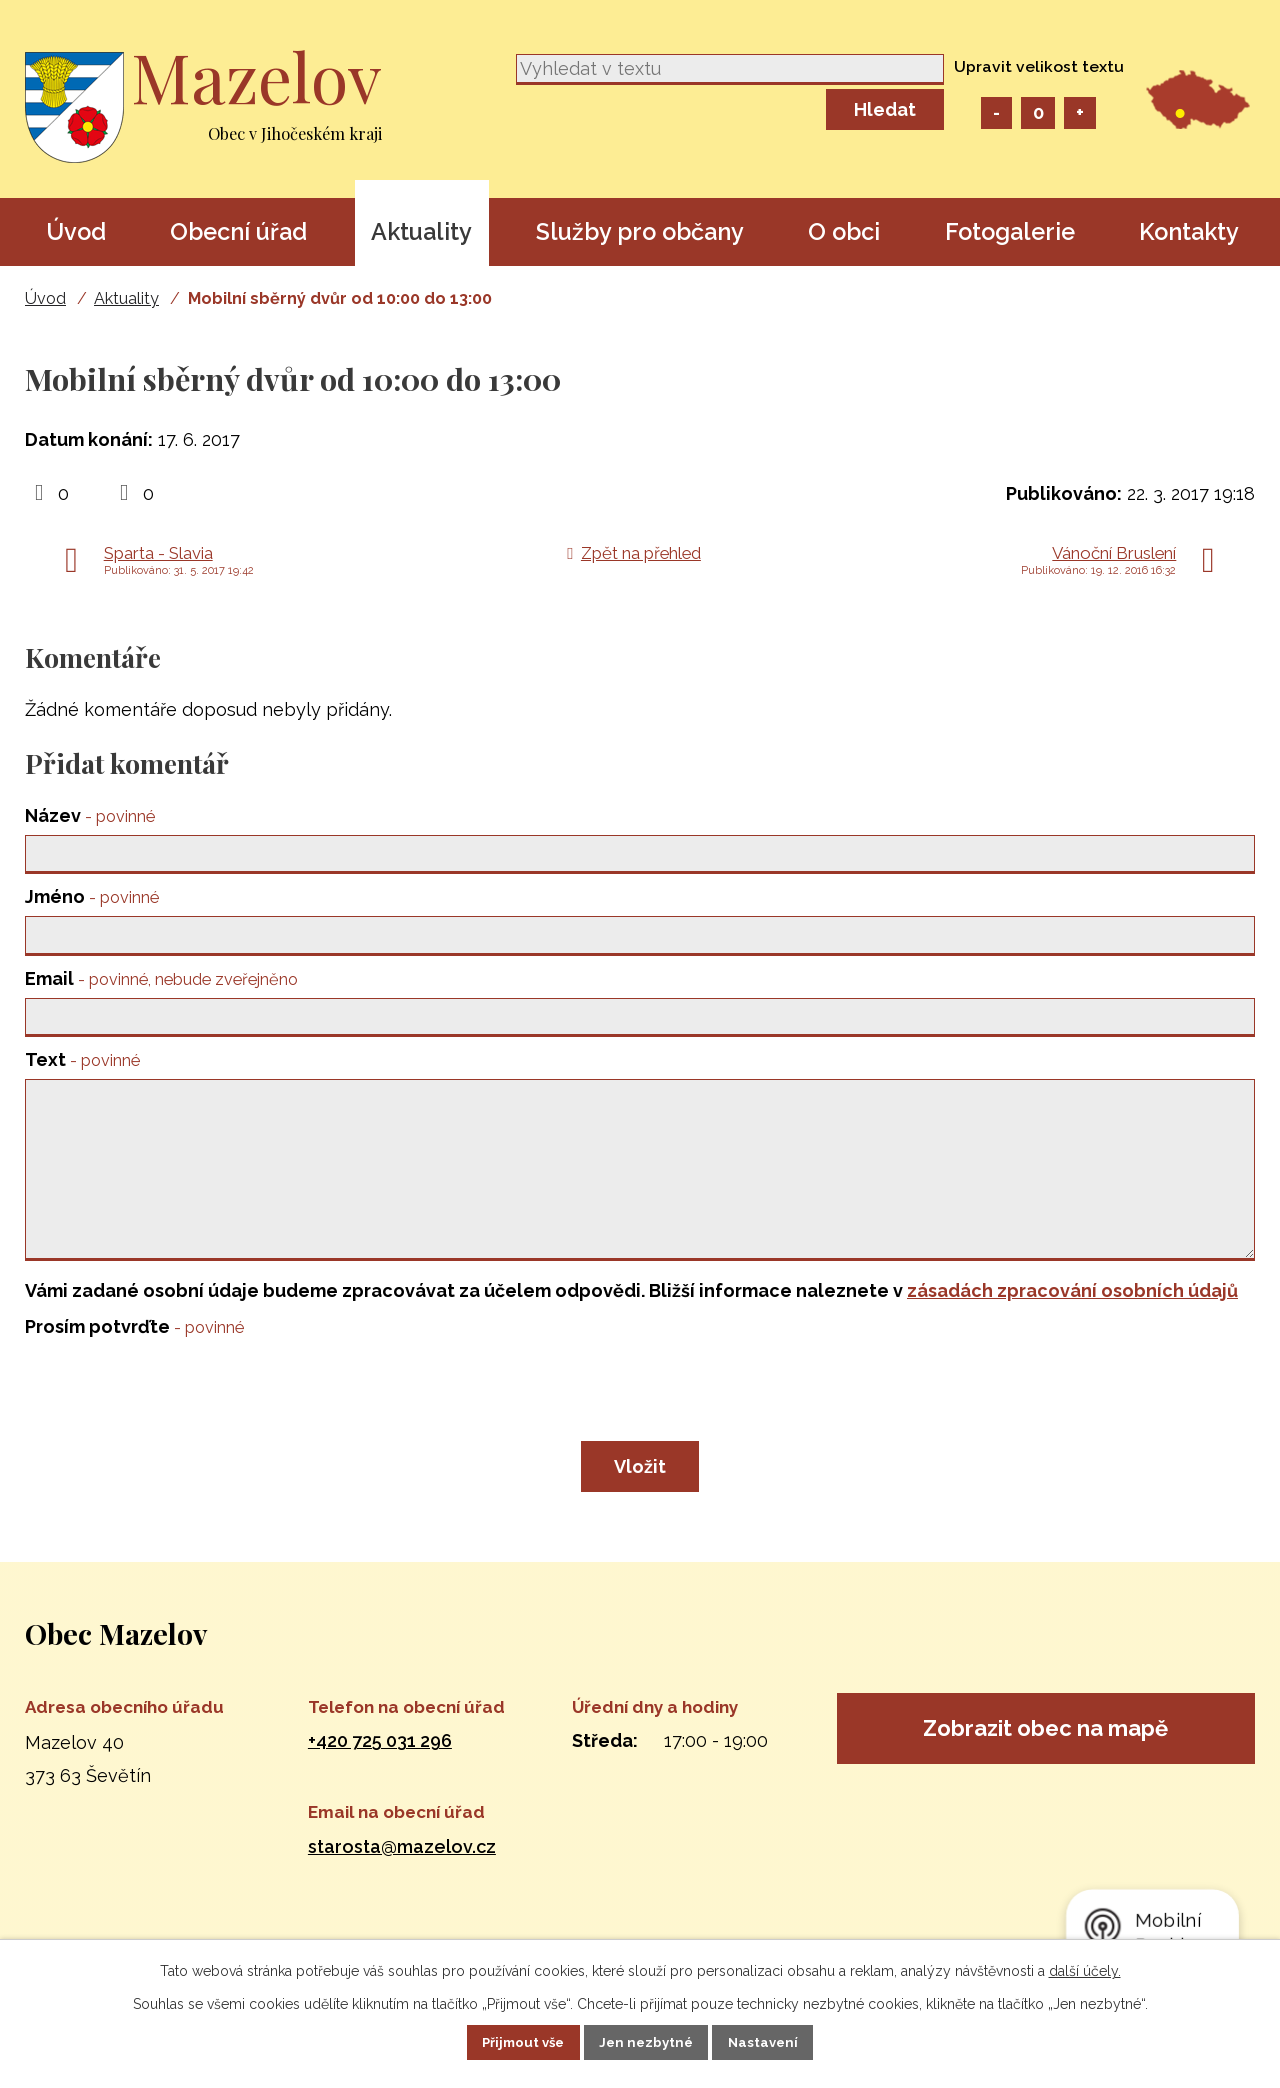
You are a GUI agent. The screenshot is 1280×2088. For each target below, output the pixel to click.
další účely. (1085, 1969)
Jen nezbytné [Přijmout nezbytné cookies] (648, 2041)
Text (82, 1069)
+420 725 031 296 (380, 1780)
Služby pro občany (640, 231)
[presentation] (177, 1433)
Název (90, 815)
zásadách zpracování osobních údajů (1072, 1330)
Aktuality (421, 231)
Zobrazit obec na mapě (1045, 1773)
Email (161, 984)
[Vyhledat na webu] (730, 69)
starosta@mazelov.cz (402, 1885)
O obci (844, 231)
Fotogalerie (1010, 231)
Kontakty (1189, 231)
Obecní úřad (238, 231)
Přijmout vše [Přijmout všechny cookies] (507, 2041)
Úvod (76, 231)
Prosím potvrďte (134, 1366)
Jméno (92, 900)
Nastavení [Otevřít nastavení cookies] (781, 2041)
